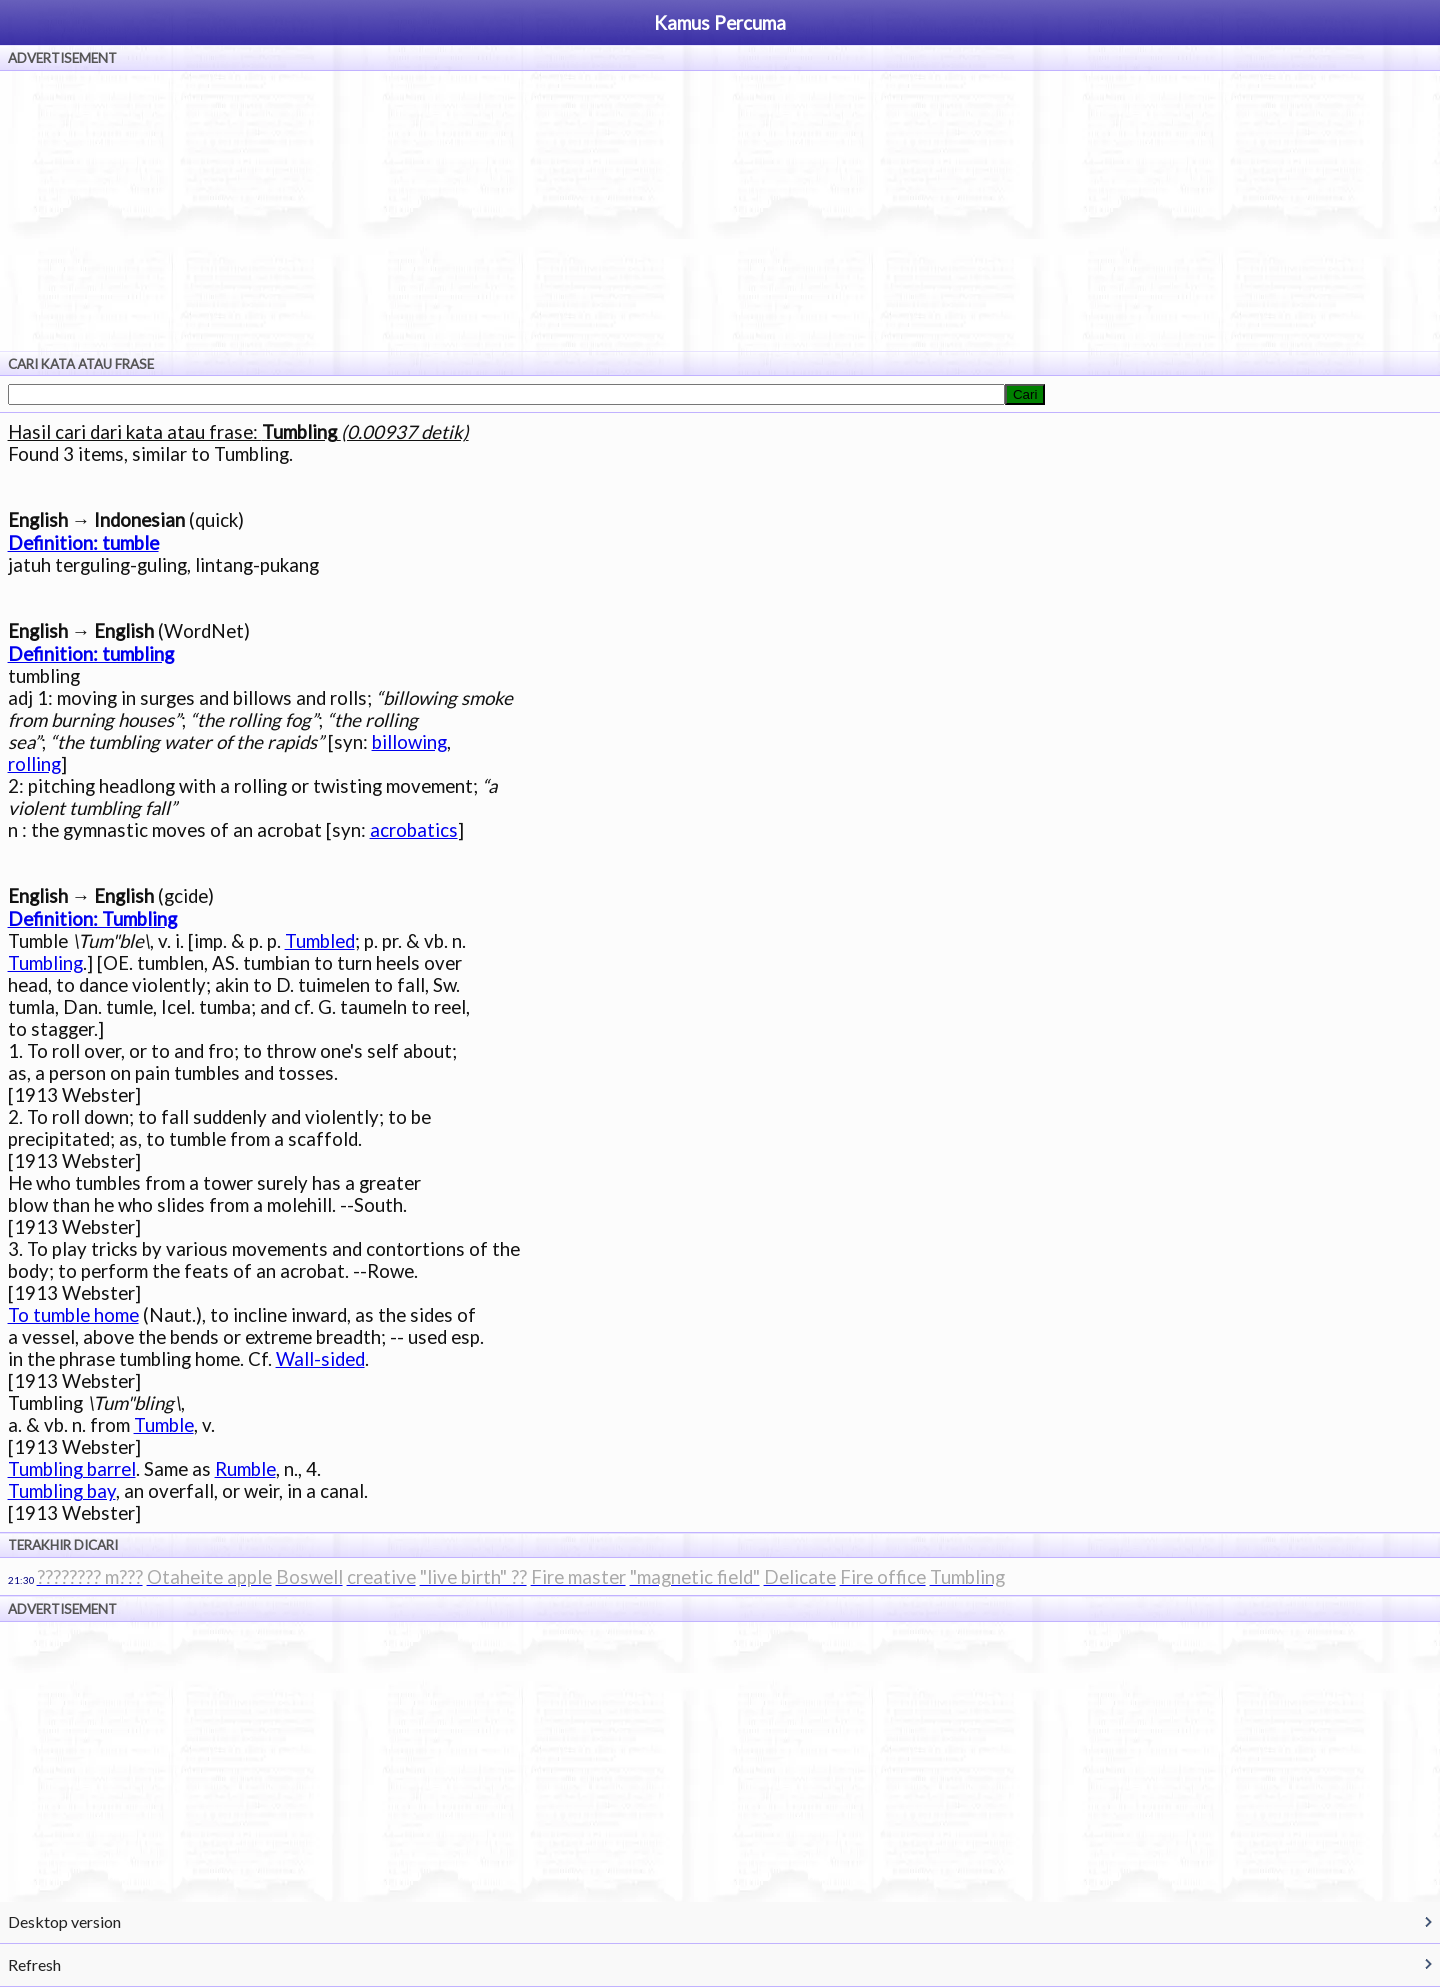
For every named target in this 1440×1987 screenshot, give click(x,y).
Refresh (34, 1964)
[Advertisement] (720, 211)
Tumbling (45, 963)
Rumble (245, 1469)
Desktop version (64, 1921)
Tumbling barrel (72, 1469)
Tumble (164, 1425)
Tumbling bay (62, 1491)
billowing (409, 742)
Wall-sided (320, 1359)
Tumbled (320, 941)
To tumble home (73, 1315)
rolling (34, 764)
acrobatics (414, 830)
